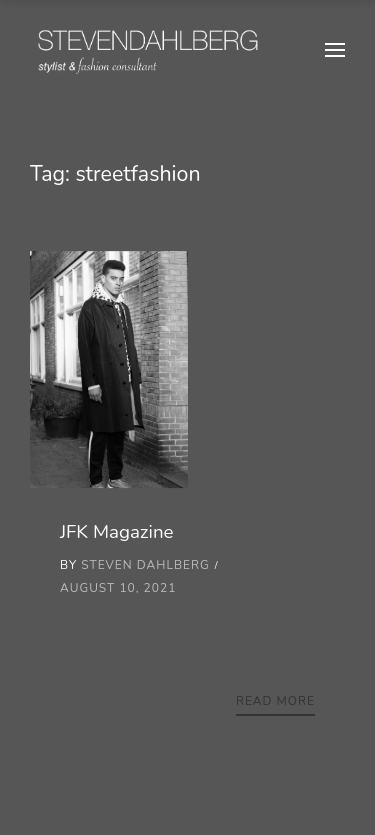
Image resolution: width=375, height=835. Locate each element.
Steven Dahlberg (145, 565)
